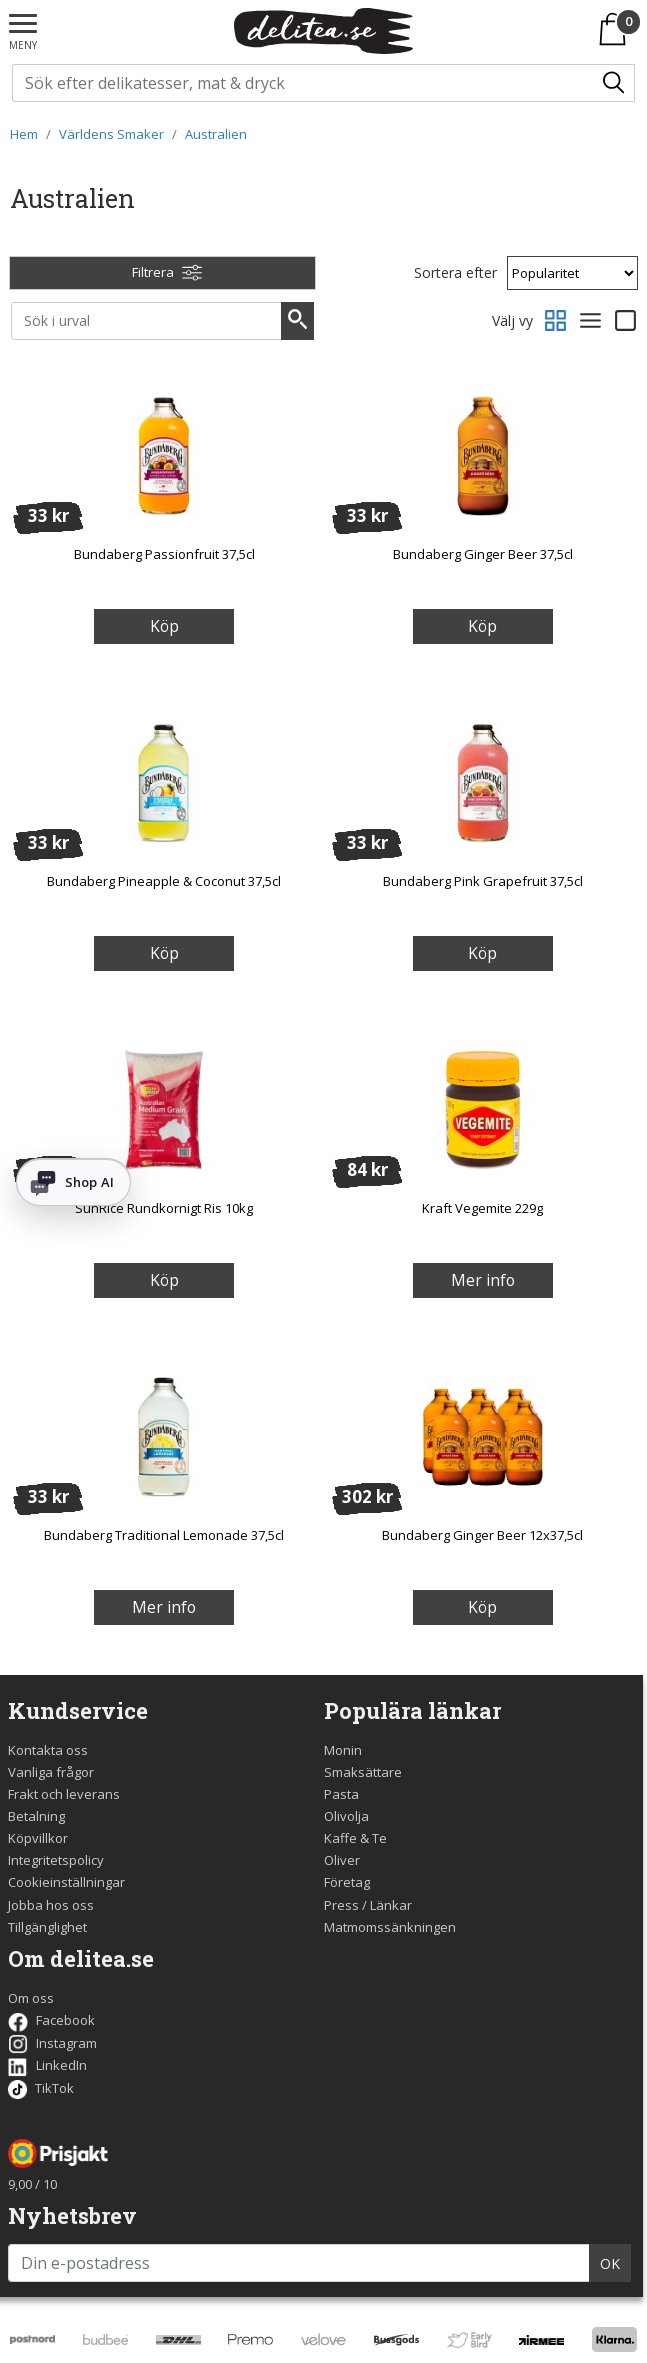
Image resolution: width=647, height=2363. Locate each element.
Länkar (391, 1905)
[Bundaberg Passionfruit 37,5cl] (164, 455)
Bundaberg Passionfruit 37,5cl (164, 554)
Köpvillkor (38, 1838)
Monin (343, 1750)
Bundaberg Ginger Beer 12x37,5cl (482, 1535)
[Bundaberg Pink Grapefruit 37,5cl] (483, 782)
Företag (347, 1882)
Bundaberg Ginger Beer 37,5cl (483, 554)
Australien (216, 134)
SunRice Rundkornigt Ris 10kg (164, 1208)
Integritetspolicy (56, 1860)
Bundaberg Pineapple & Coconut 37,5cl (164, 881)
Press (341, 1905)
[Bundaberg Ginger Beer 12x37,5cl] (483, 1436)
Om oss (31, 1998)
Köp (164, 626)
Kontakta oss (48, 1750)
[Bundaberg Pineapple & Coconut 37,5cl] (164, 782)
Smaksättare (363, 1772)
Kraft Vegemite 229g (482, 1208)
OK (610, 2263)
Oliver (342, 1860)
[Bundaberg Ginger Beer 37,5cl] (483, 455)
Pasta (341, 1794)
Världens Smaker (111, 134)
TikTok (41, 2088)
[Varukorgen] (616, 29)
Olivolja (346, 1816)
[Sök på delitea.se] (304, 83)
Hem (24, 134)
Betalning (36, 1816)
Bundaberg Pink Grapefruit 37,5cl (483, 881)
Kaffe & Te (355, 1838)
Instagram (52, 2043)
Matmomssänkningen (390, 1927)
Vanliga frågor (51, 1772)
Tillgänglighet (47, 1927)
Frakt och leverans (64, 1794)
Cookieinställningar (66, 1882)
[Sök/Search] (615, 83)
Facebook (51, 2020)
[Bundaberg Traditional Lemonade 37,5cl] (164, 1436)
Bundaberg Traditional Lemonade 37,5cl (164, 1535)
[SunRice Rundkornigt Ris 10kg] (164, 1109)
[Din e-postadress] (299, 2263)
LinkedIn (47, 2065)
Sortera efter (455, 272)
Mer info (483, 1280)
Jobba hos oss (51, 1905)
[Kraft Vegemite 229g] (483, 1109)
